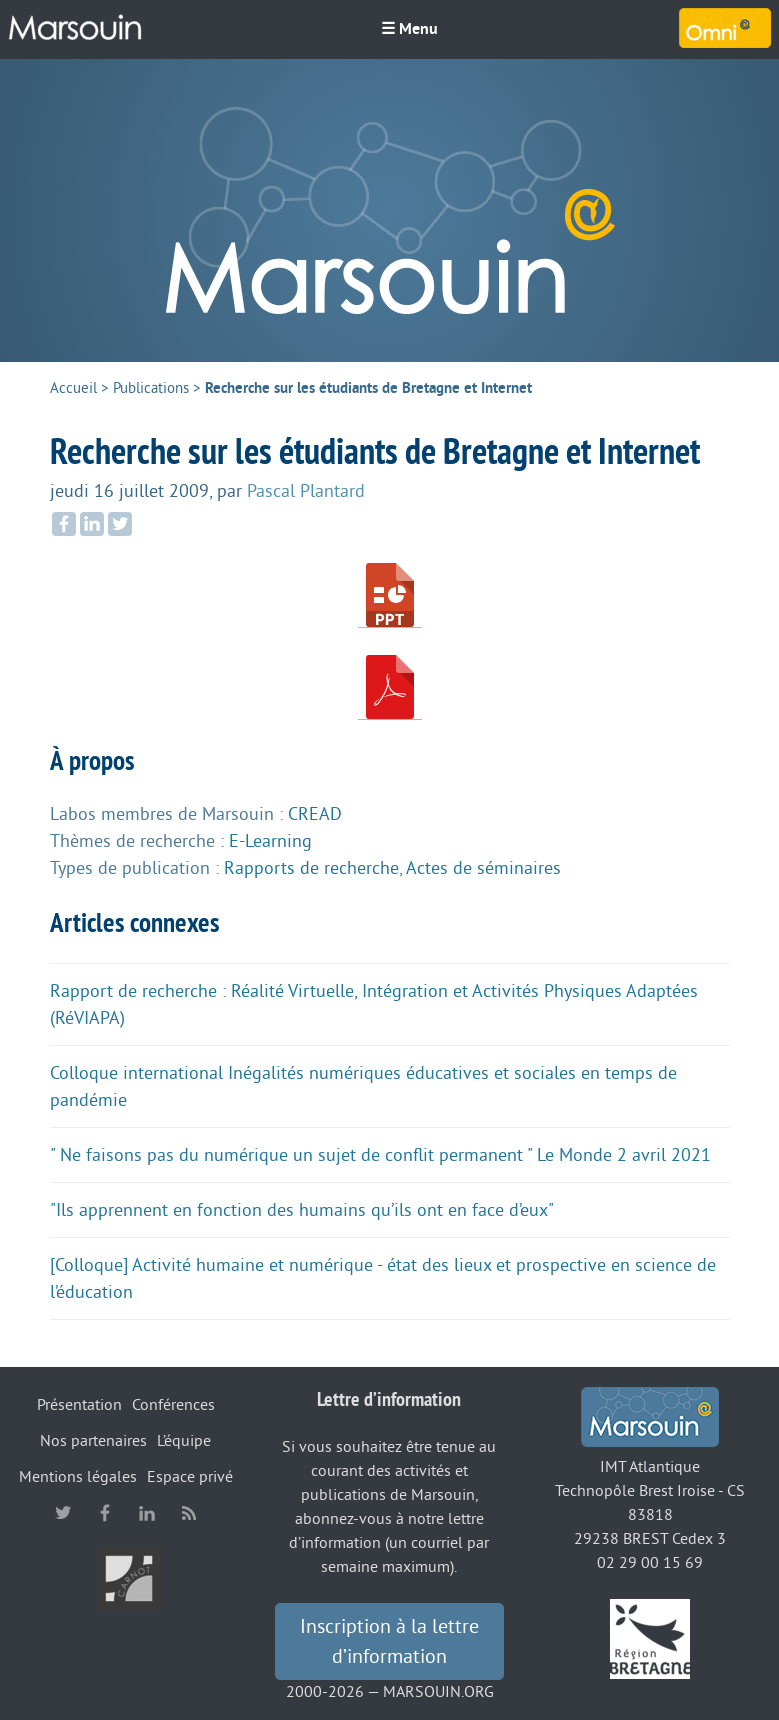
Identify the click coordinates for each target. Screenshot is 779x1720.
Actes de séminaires (483, 868)
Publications (151, 388)
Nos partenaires (93, 1441)
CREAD (315, 814)
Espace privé (190, 1477)
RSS (189, 1513)
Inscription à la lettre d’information (389, 1642)
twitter (63, 1513)
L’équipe (184, 1441)
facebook (105, 1513)
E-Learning (270, 841)
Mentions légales (78, 1477)
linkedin (147, 1513)
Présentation (79, 1405)
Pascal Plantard (306, 491)
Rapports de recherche (311, 868)
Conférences (173, 1405)
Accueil (73, 388)
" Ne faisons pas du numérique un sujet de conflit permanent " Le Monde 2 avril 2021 (380, 1155)
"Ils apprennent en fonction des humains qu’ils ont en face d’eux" (302, 1210)
